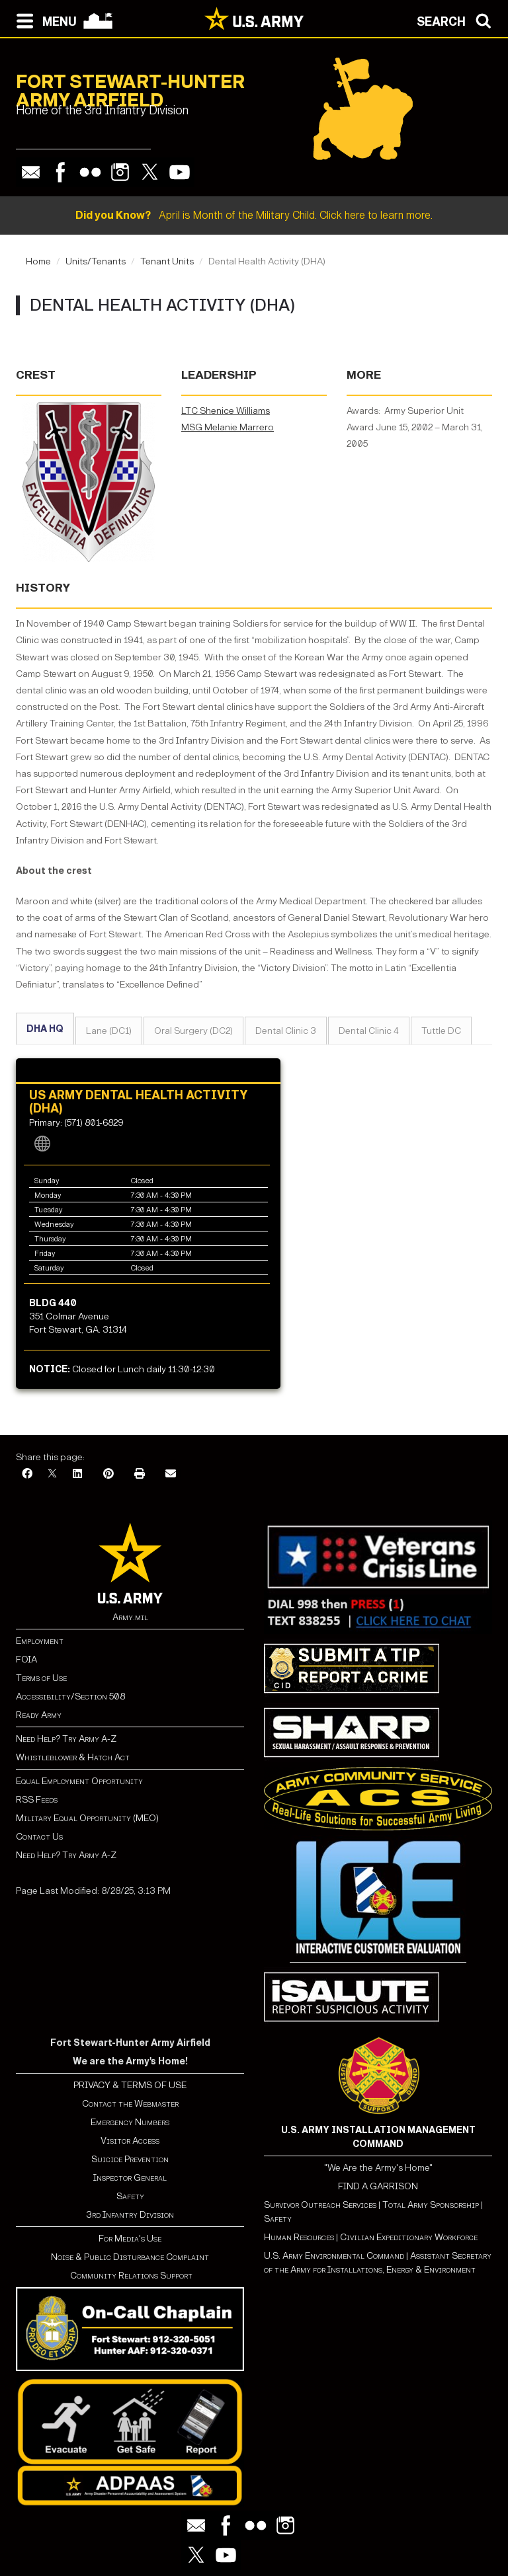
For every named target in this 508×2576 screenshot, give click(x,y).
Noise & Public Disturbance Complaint (130, 2257)
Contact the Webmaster (130, 2103)
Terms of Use (41, 1678)
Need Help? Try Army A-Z (66, 1738)
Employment (40, 1641)
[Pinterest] (108, 1474)
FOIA (26, 1659)
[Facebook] (27, 1474)
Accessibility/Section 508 (70, 1696)
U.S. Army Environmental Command (334, 2255)
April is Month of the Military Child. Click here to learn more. (254, 215)
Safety (130, 2196)
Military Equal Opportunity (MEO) (87, 1818)
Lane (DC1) (109, 1030)
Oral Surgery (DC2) (193, 1030)
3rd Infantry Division (130, 2214)
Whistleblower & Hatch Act (73, 1757)
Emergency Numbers (130, 2122)
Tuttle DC (441, 1030)
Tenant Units (167, 261)
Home (38, 261)
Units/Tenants (95, 261)
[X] (52, 1474)
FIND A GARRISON (378, 2186)
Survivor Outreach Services (320, 2204)
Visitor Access (130, 2140)
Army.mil (130, 1617)
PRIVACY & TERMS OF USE (130, 2085)
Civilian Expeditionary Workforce (409, 2237)
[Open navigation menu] (43, 19)
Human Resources (299, 2237)
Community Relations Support (130, 2275)
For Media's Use (130, 2238)
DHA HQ (45, 1028)
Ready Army (39, 1715)
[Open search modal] (457, 19)
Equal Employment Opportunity (79, 1781)
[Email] (170, 1474)
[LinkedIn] (77, 1474)
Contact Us (39, 1836)
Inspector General (130, 2177)
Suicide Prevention (130, 2159)
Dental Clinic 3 (285, 1030)
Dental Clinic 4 (369, 1030)
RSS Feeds (37, 1799)
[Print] (139, 1474)
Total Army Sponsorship (430, 2204)
